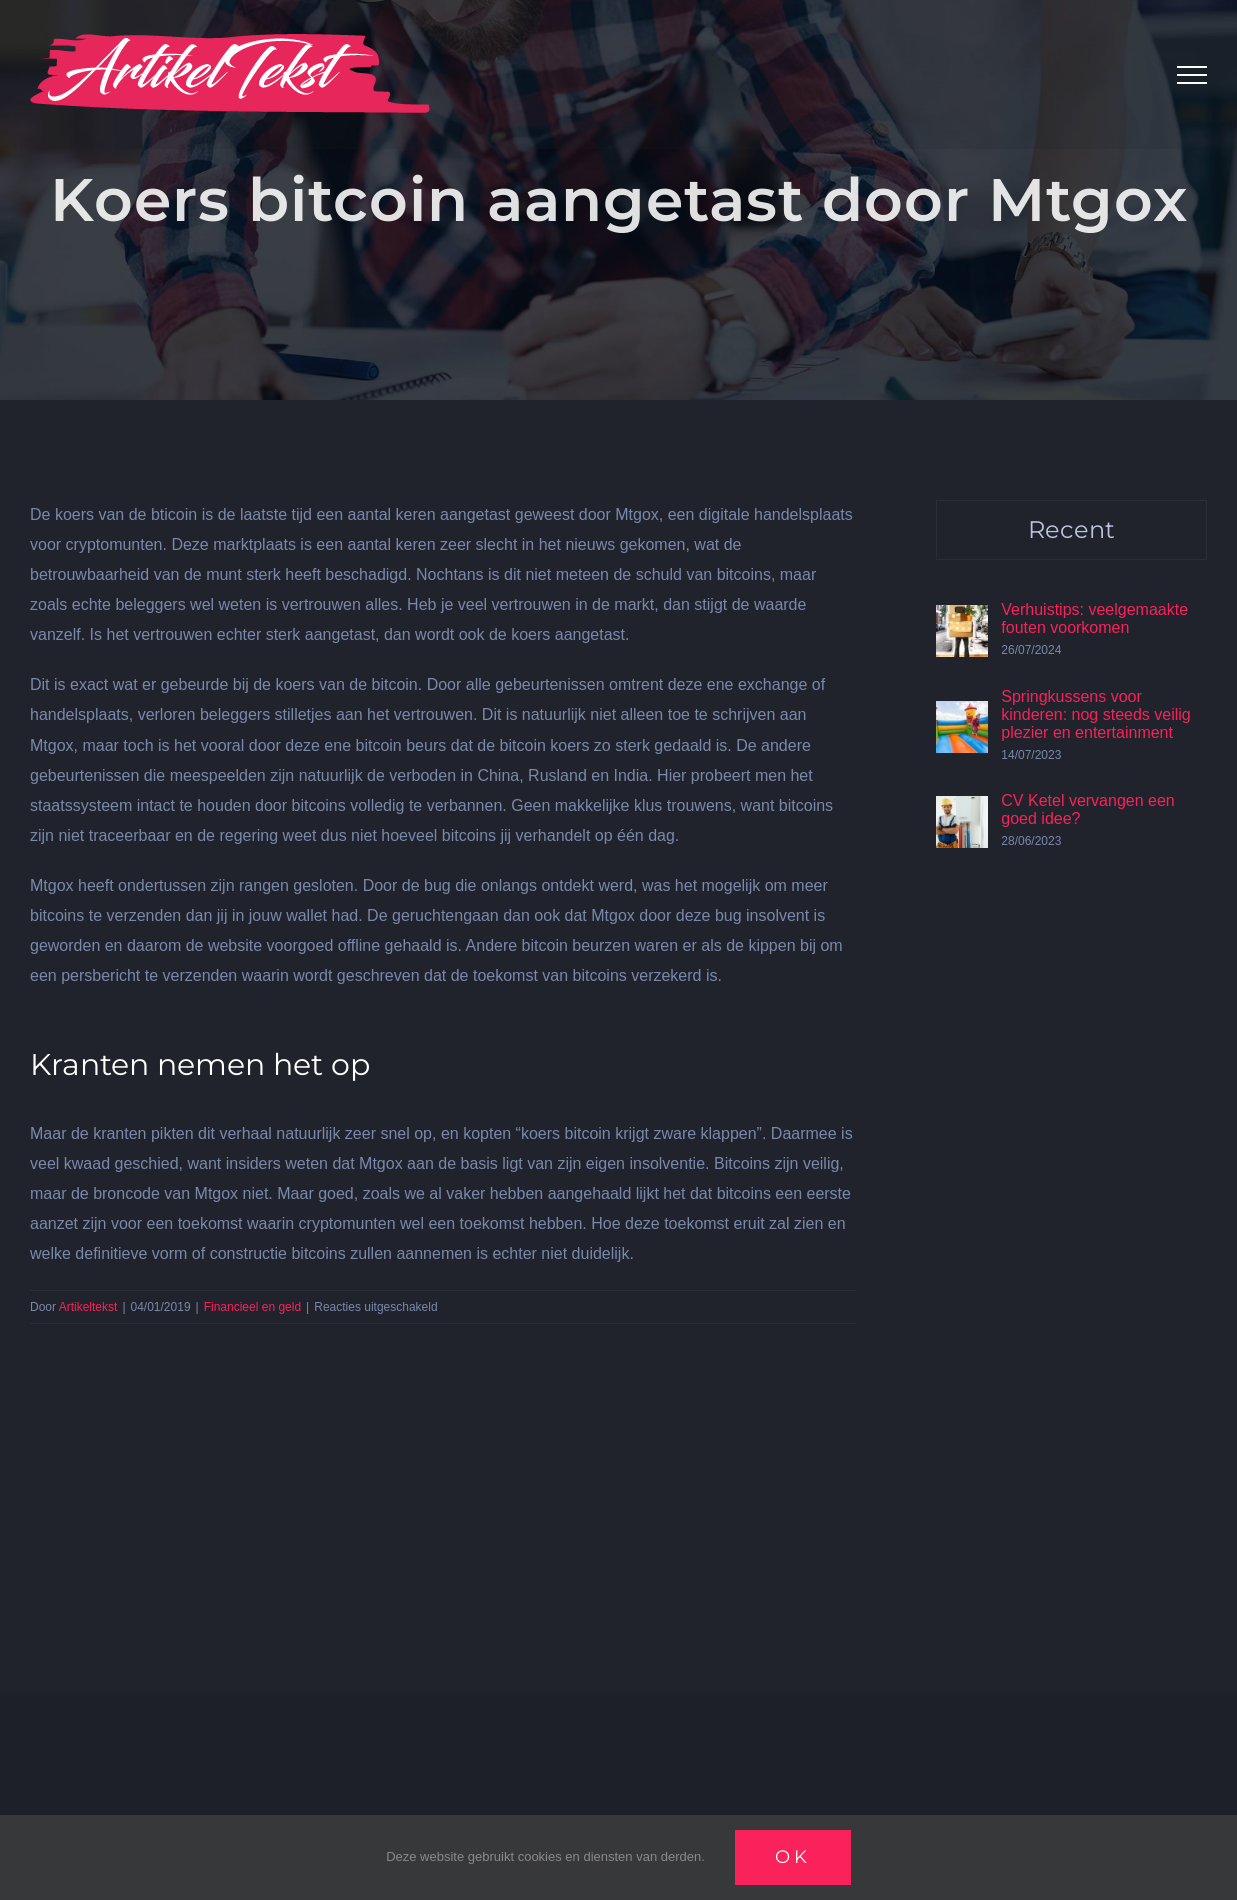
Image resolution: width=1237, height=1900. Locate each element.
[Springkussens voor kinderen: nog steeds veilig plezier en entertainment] (962, 715)
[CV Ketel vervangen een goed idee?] (962, 810)
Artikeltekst (88, 1307)
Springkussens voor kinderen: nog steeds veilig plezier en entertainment (1095, 714)
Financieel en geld (252, 1307)
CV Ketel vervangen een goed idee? (1087, 809)
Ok (793, 1857)
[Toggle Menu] (1192, 75)
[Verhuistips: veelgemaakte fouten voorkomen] (962, 619)
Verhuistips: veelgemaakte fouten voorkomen (1094, 618)
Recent (1071, 529)
